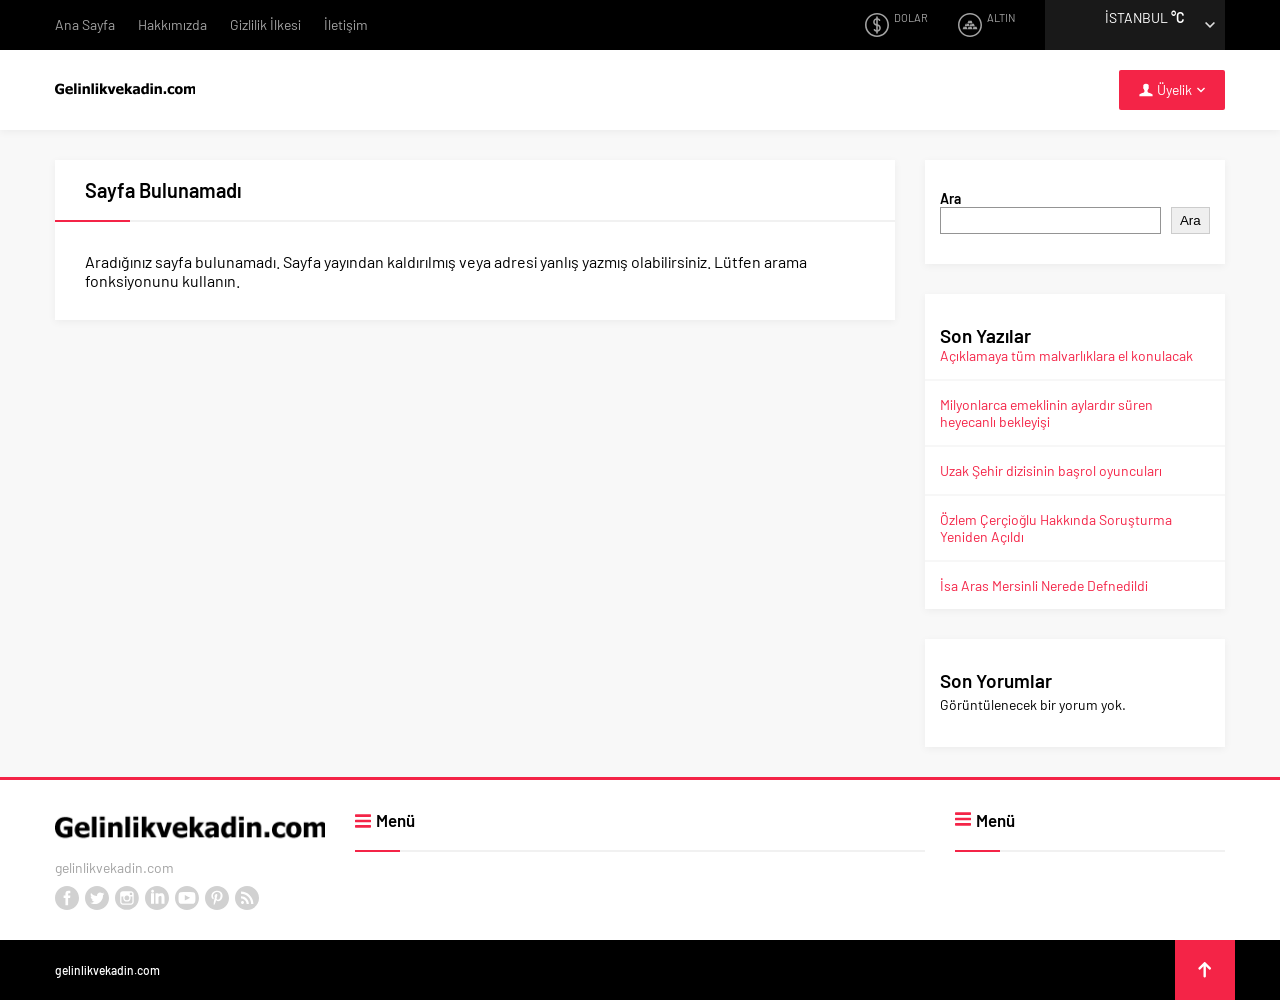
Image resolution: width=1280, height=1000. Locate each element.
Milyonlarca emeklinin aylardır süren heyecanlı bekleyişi (1046, 413)
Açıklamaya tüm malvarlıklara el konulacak (1066, 355)
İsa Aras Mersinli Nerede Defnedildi (1044, 585)
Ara (950, 198)
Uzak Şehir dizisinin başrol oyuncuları (1051, 470)
